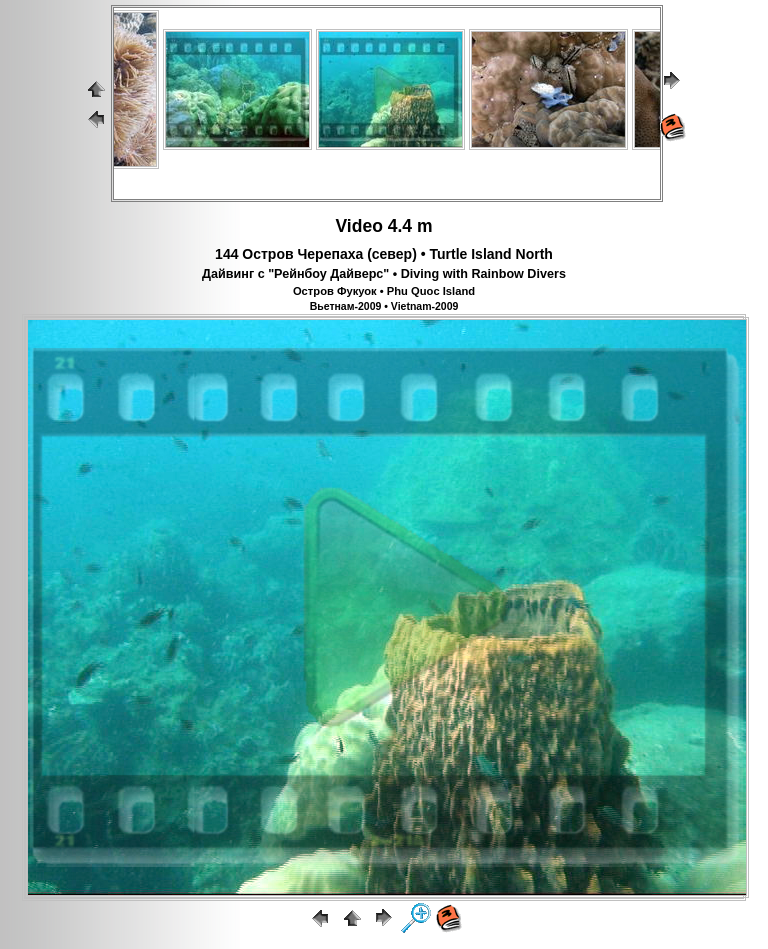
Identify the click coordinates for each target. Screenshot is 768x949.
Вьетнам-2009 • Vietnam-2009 (384, 306)
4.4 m (410, 226)
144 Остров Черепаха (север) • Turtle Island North (384, 254)
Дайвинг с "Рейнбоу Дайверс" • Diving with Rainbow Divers (384, 274)
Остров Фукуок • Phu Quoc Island (384, 291)
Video (359, 226)
